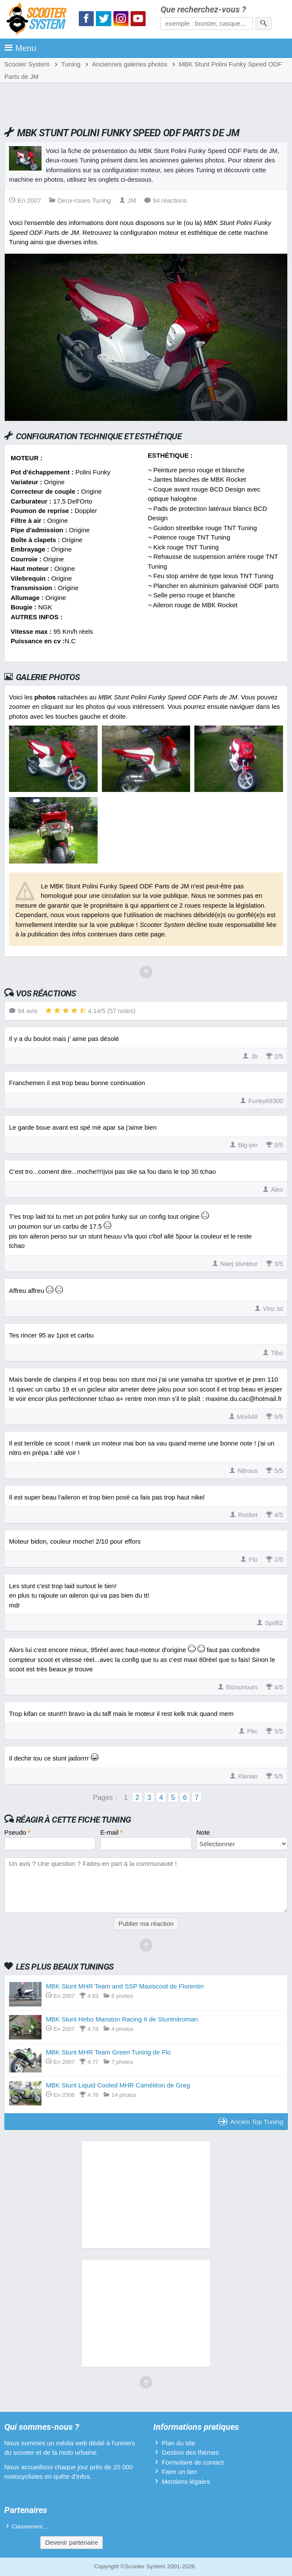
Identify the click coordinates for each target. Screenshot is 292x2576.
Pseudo (17, 1832)
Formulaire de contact (193, 2462)
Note (203, 1832)
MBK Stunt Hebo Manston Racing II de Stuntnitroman (122, 2019)
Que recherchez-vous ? (203, 9)
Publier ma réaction (145, 1923)
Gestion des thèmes (190, 2452)
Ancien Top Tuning (250, 2121)
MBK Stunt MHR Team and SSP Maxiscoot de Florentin (125, 1986)
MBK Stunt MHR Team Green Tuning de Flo (108, 2052)
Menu (20, 48)
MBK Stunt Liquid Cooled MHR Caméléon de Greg (118, 2085)
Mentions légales (186, 2481)
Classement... (30, 2526)
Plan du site (178, 2443)
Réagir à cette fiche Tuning (73, 1819)
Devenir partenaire (71, 2542)
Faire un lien (179, 2471)
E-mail (111, 1832)
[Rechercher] (263, 23)
